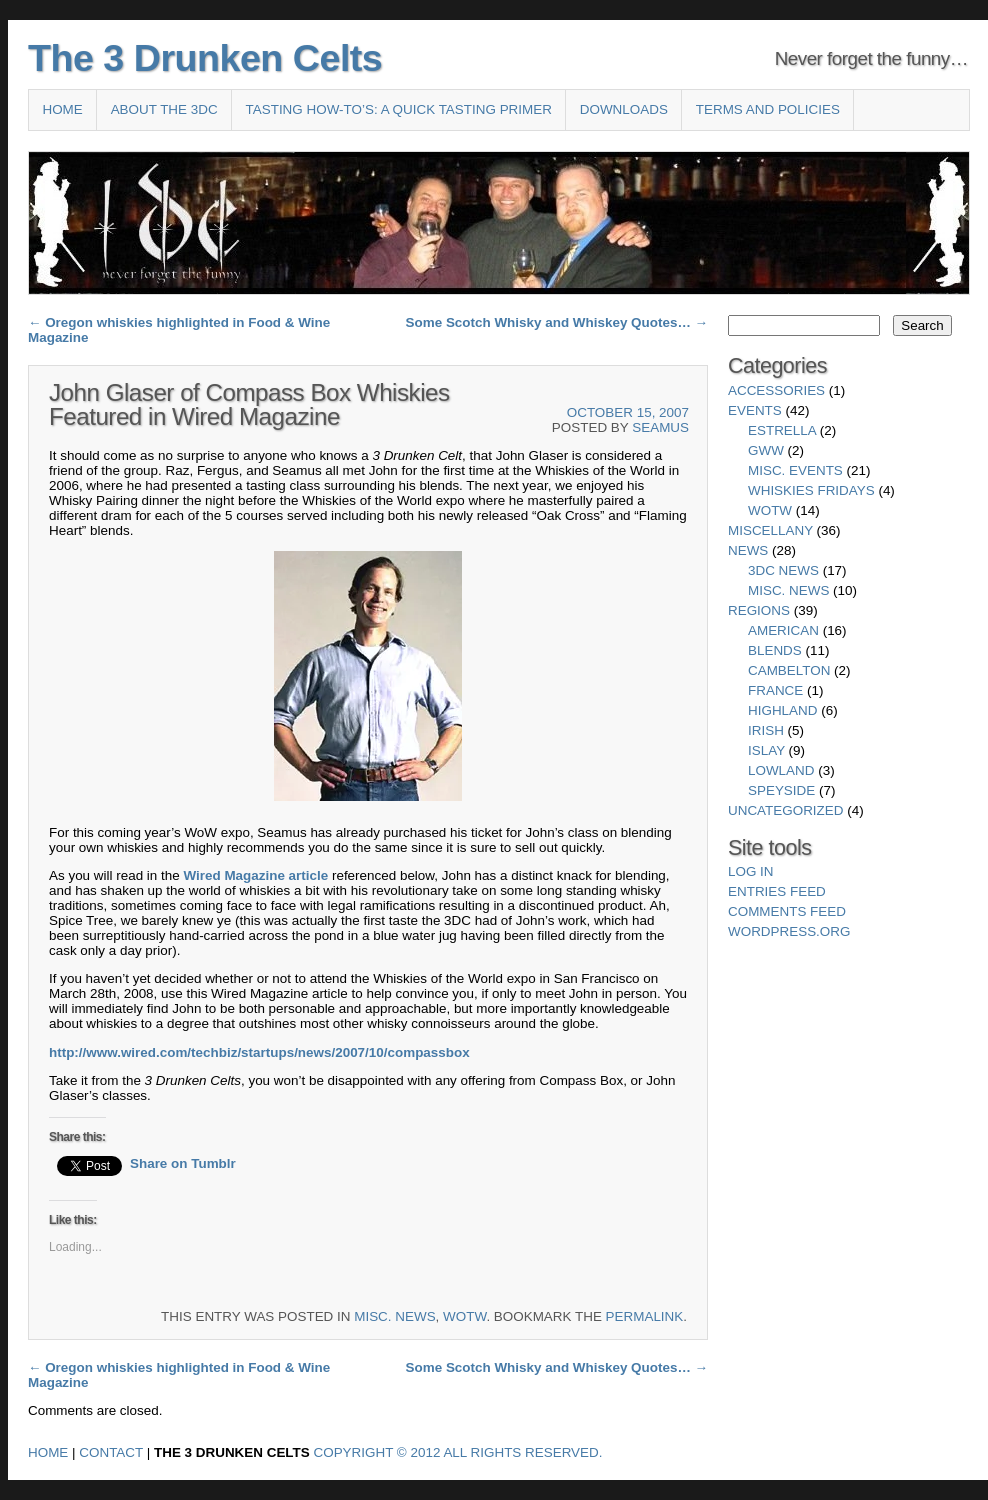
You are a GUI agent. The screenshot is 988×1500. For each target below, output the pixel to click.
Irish (766, 730)
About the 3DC (164, 109)
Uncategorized (785, 810)
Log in (751, 871)
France (775, 690)
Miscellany (770, 530)
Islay (766, 750)
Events (755, 410)
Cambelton (789, 670)
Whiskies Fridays (811, 490)
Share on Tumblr (183, 1163)
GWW (766, 450)
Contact (111, 1452)
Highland (782, 710)
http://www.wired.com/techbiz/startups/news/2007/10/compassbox (259, 1052)
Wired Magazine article (255, 875)
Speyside (781, 790)
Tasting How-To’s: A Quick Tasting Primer (399, 109)
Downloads (624, 109)
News (748, 550)
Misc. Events (795, 470)
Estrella (782, 430)
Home (62, 109)
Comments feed (787, 911)
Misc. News (394, 1316)
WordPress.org (789, 931)
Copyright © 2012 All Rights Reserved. (458, 1452)
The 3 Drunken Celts (205, 58)
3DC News (783, 570)
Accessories (776, 390)
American (783, 630)
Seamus (660, 427)
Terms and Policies (768, 109)
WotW (464, 1316)
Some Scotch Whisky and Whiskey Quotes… (557, 322)
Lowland (781, 770)
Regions (759, 610)
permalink (645, 1316)
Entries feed (777, 891)
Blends (775, 650)
